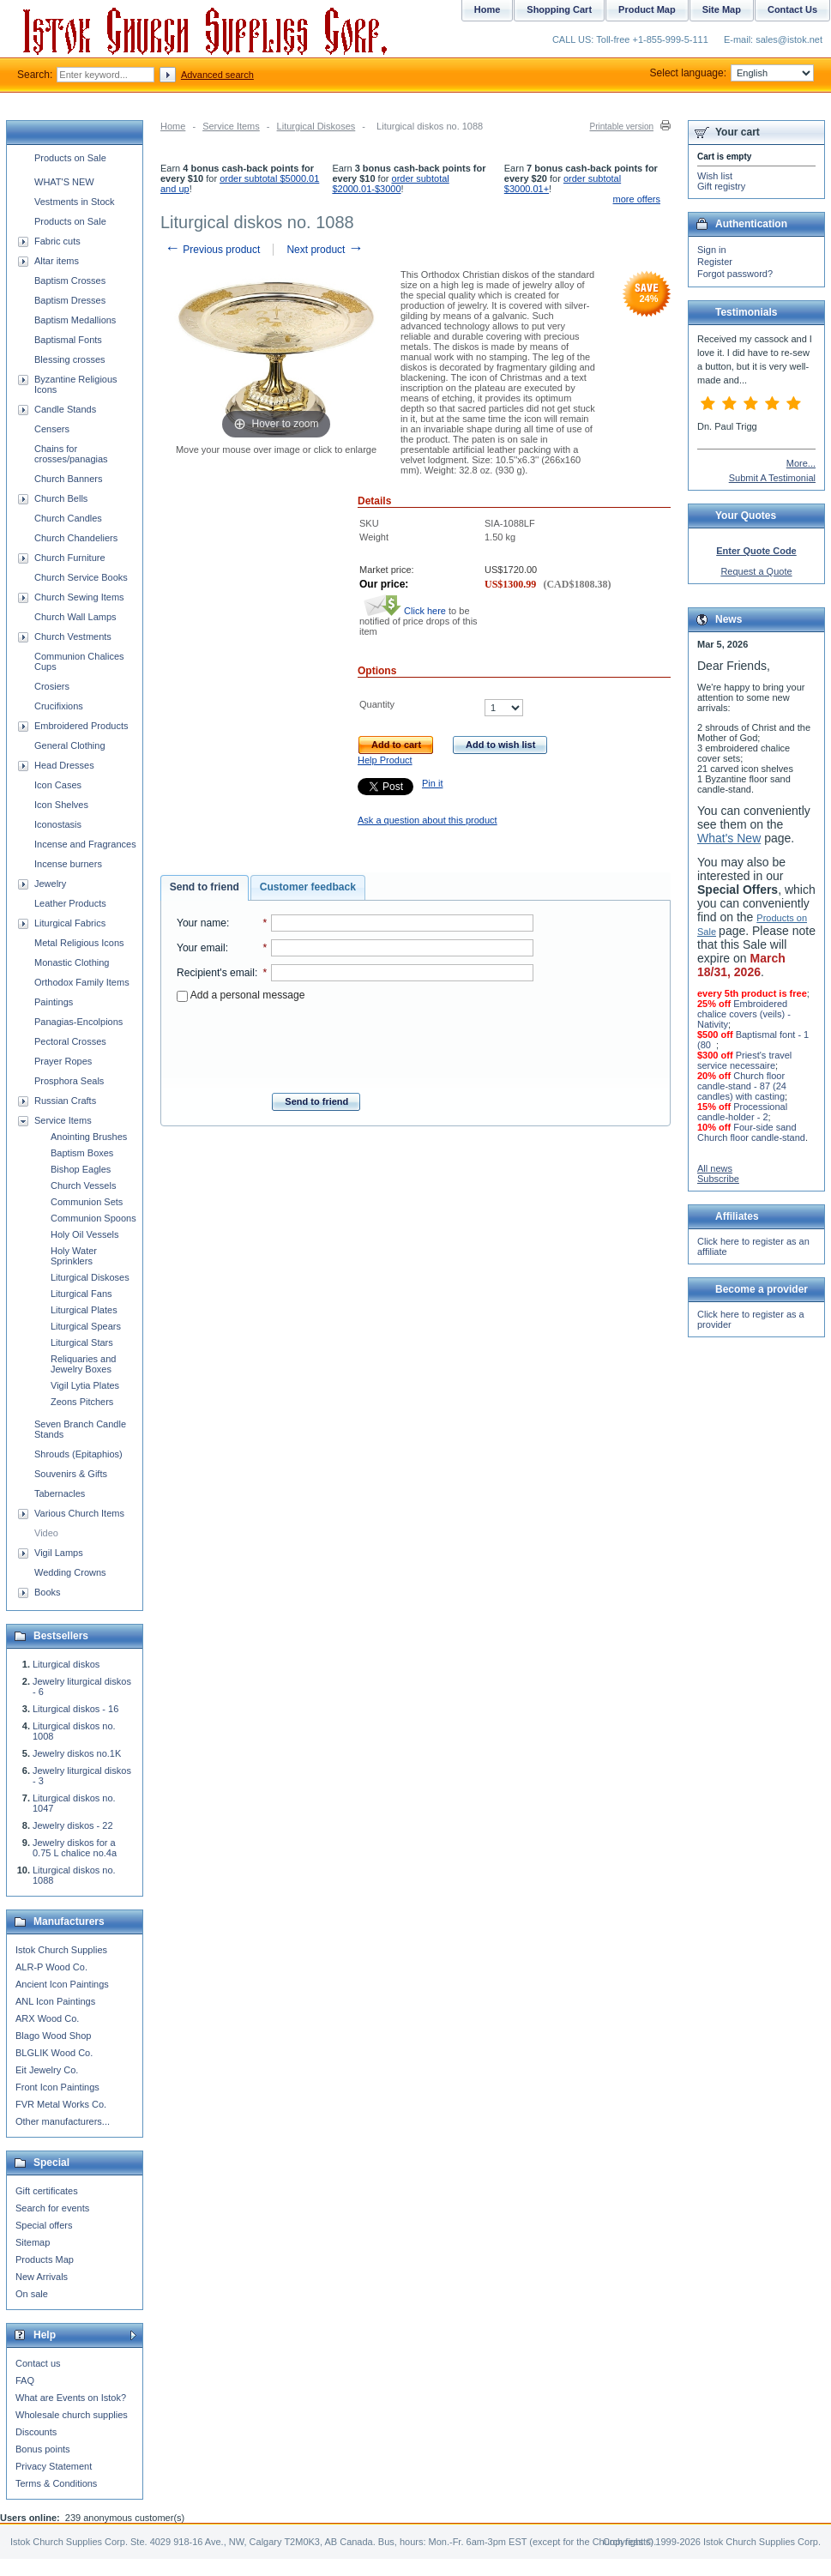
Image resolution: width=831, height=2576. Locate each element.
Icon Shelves (61, 804)
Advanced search (217, 74)
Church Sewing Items (79, 597)
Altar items (56, 261)
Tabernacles (59, 1493)
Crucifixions (58, 706)
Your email (201, 948)
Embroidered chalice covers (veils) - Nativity (744, 1013)
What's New (729, 838)
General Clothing (69, 745)
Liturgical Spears (86, 1326)
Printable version (621, 126)
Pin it (432, 783)
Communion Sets (87, 1202)
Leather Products (70, 903)
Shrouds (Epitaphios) (78, 1454)
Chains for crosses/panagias (71, 453)
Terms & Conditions (56, 2483)
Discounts (36, 2432)
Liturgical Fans (81, 1293)
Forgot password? (735, 273)
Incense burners (68, 864)
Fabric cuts (57, 241)
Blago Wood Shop (53, 2035)
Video (46, 1533)
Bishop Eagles (81, 1169)
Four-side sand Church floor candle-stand (751, 1132)
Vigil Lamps (58, 1552)
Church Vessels (83, 1185)
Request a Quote (756, 571)
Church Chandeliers (75, 538)
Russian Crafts (65, 1100)
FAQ (24, 2380)
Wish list (714, 176)
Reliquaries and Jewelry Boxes (83, 1364)
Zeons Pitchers (82, 1402)
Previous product (212, 250)
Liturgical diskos (66, 1664)
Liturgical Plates (84, 1310)
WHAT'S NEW (64, 182)
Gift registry (721, 186)
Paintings (53, 1002)
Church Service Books (81, 577)
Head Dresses (64, 765)
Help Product (385, 760)
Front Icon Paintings (57, 2087)
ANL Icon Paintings (55, 2001)
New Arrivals (41, 2276)
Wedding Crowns (70, 1572)
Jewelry (50, 883)
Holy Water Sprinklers (74, 1256)
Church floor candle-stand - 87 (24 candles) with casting (741, 1086)
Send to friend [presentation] (204, 887)
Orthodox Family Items (81, 982)
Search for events (52, 2208)
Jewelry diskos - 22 (73, 1825)
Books (47, 1592)
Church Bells (60, 498)
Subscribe (718, 1178)
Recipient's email (216, 973)
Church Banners (68, 479)
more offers (636, 199)
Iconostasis (57, 824)
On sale (31, 2294)
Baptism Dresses (69, 300)
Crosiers (51, 686)
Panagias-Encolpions (78, 1022)
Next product (324, 250)
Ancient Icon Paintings (62, 1984)
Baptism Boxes (82, 1153)
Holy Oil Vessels (84, 1234)
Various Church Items (79, 1513)
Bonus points (42, 2449)
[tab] (204, 888)
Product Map (647, 9)
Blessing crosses (69, 359)
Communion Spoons (93, 1218)
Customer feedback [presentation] (308, 887)
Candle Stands (65, 409)
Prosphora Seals (69, 1081)
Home (172, 126)
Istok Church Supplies (61, 1950)
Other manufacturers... (62, 2121)
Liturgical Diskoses (316, 126)
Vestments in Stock (74, 201)
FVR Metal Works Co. (60, 2104)
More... (801, 463)
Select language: (732, 73)
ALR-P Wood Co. (51, 1967)
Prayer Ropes (63, 1061)
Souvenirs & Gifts (70, 1474)
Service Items (231, 126)
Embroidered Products (81, 726)
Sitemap (32, 2242)
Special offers (43, 2225)
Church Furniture (69, 557)
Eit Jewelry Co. (46, 2070)
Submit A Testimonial (772, 478)
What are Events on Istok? (70, 2397)
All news (714, 1168)
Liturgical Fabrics (69, 923)
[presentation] (355, 1042)
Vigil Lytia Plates (85, 1385)
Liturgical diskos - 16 (75, 1709)
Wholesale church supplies (71, 2415)
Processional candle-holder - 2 (742, 1111)
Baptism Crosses (69, 280)
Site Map (721, 9)
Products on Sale (70, 158)
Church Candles (68, 518)
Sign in (711, 249)
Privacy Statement (53, 2466)
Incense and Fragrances (85, 844)
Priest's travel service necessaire (744, 1060)
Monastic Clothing (71, 962)
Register (714, 261)
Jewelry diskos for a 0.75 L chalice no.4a (75, 1847)
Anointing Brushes (89, 1136)
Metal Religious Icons (79, 943)
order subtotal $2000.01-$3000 (390, 183)
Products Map (44, 2259)
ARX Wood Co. (47, 2018)
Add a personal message (240, 995)
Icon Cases (57, 785)
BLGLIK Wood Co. (54, 2053)
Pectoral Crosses (70, 1041)
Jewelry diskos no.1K (77, 1753)
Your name (201, 923)
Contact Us (792, 9)
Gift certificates (46, 2191)
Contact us (38, 2363)
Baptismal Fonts (68, 340)
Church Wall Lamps (75, 617)
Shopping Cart (559, 9)
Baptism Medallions (75, 320)
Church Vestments (72, 636)
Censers (51, 429)
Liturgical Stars (82, 1342)
